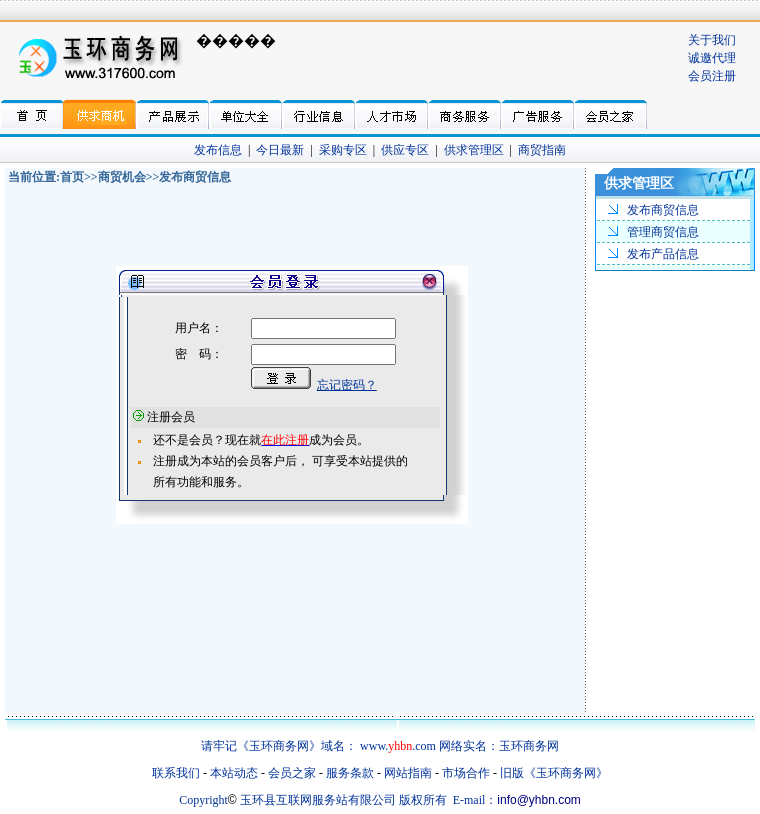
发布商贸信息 (663, 210)
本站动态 (234, 773)
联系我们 (176, 773)
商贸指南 (542, 150)
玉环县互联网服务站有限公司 (318, 800)
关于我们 (712, 40)
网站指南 (408, 773)
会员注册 (712, 76)
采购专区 (343, 150)
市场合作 (466, 773)
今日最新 (280, 150)
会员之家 (292, 773)
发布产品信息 (663, 254)
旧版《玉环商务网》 (554, 773)
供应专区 (405, 150)
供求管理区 (474, 150)
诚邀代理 (712, 58)
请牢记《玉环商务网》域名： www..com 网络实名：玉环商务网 (380, 746)
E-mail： (475, 800)
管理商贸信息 (663, 232)
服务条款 (350, 773)
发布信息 (218, 150)
